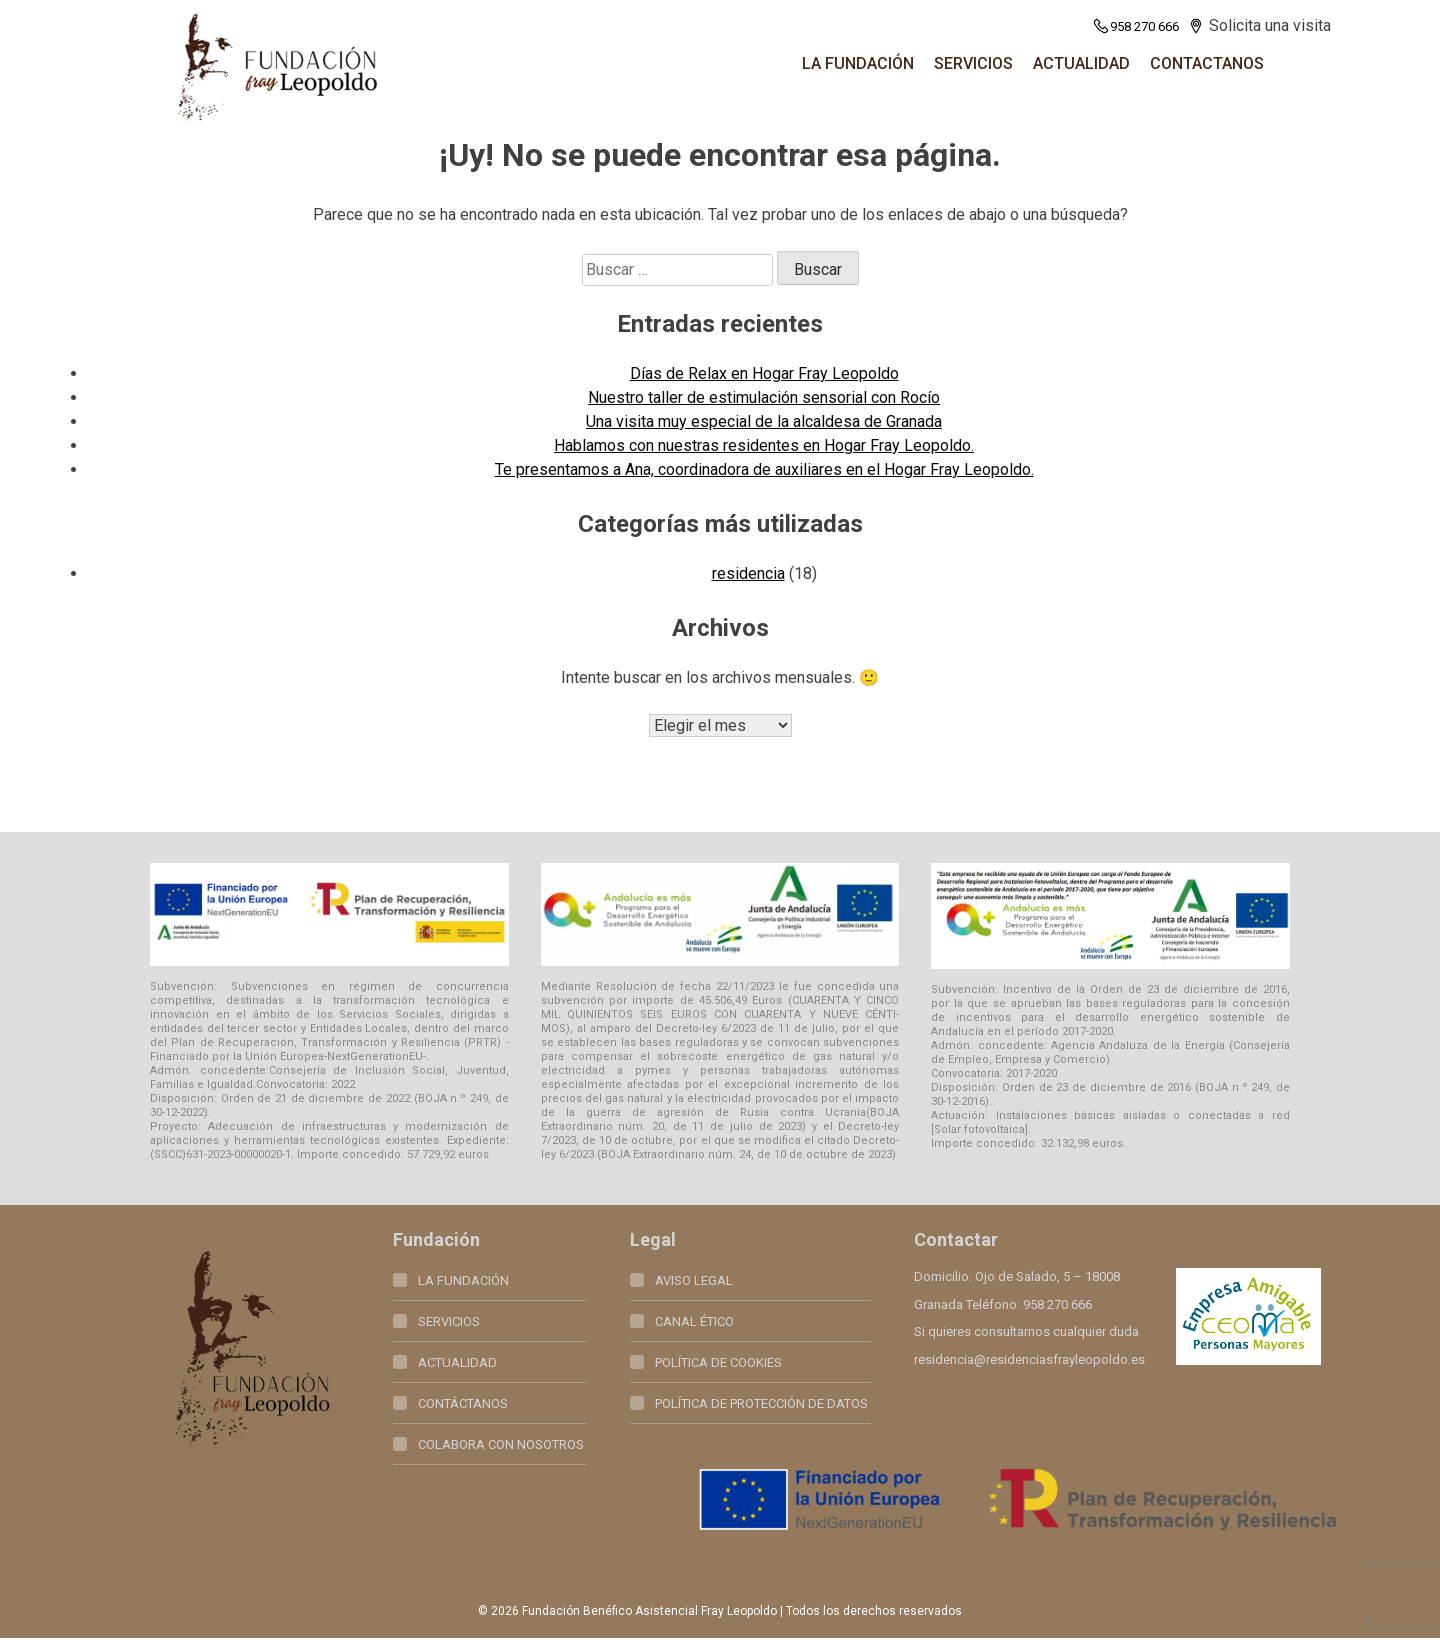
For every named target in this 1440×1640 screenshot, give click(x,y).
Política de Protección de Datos (761, 1405)
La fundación (858, 63)
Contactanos (1207, 63)
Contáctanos (463, 1405)
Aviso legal (694, 1282)
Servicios (449, 1323)
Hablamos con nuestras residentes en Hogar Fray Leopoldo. (764, 445)
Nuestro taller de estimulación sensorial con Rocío (764, 397)
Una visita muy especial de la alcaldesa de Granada (764, 421)
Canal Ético (694, 1323)
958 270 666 (1135, 26)
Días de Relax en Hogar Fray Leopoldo (764, 373)
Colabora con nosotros (501, 1446)
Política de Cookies (718, 1364)
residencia (748, 573)
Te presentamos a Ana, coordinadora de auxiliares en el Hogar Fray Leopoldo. (764, 469)
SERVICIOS (973, 63)
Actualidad (1081, 63)
